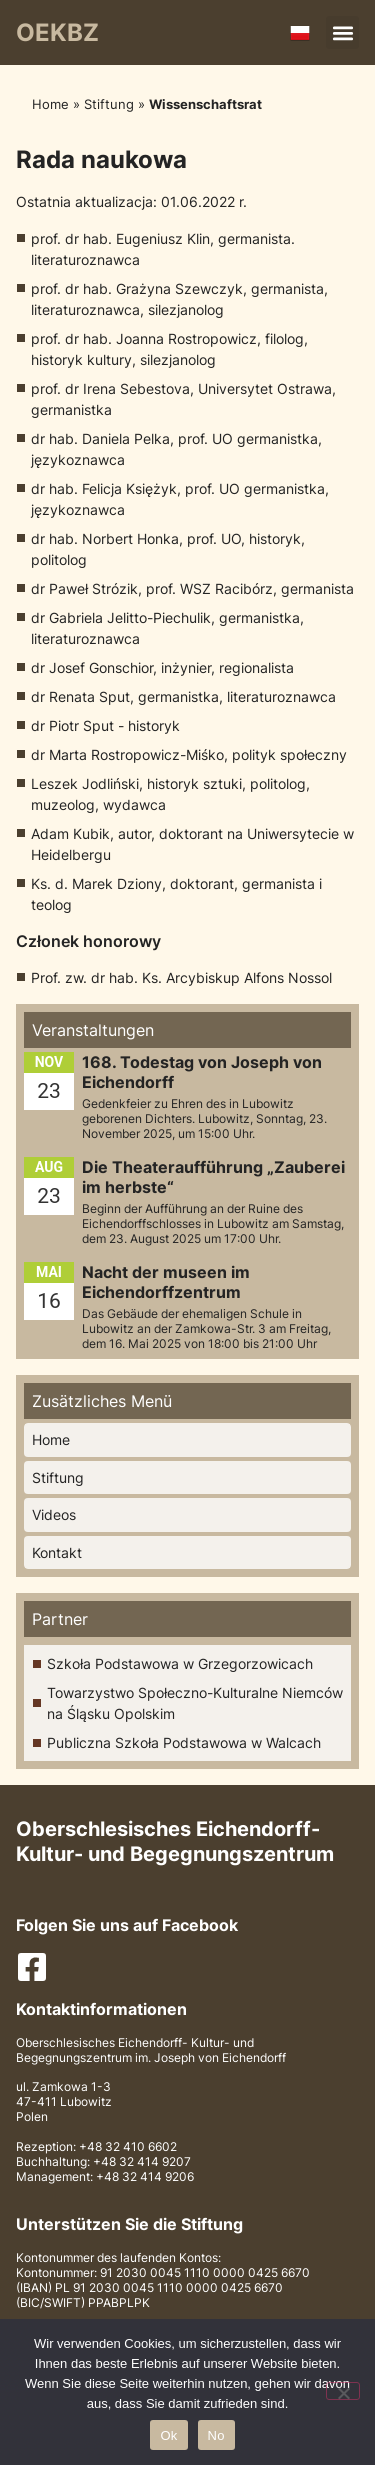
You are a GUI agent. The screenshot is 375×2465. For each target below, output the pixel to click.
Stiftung (109, 104)
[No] (343, 2391)
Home (50, 104)
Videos (54, 1514)
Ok (168, 2435)
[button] (342, 32)
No (216, 2435)
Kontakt (57, 1552)
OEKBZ (57, 32)
